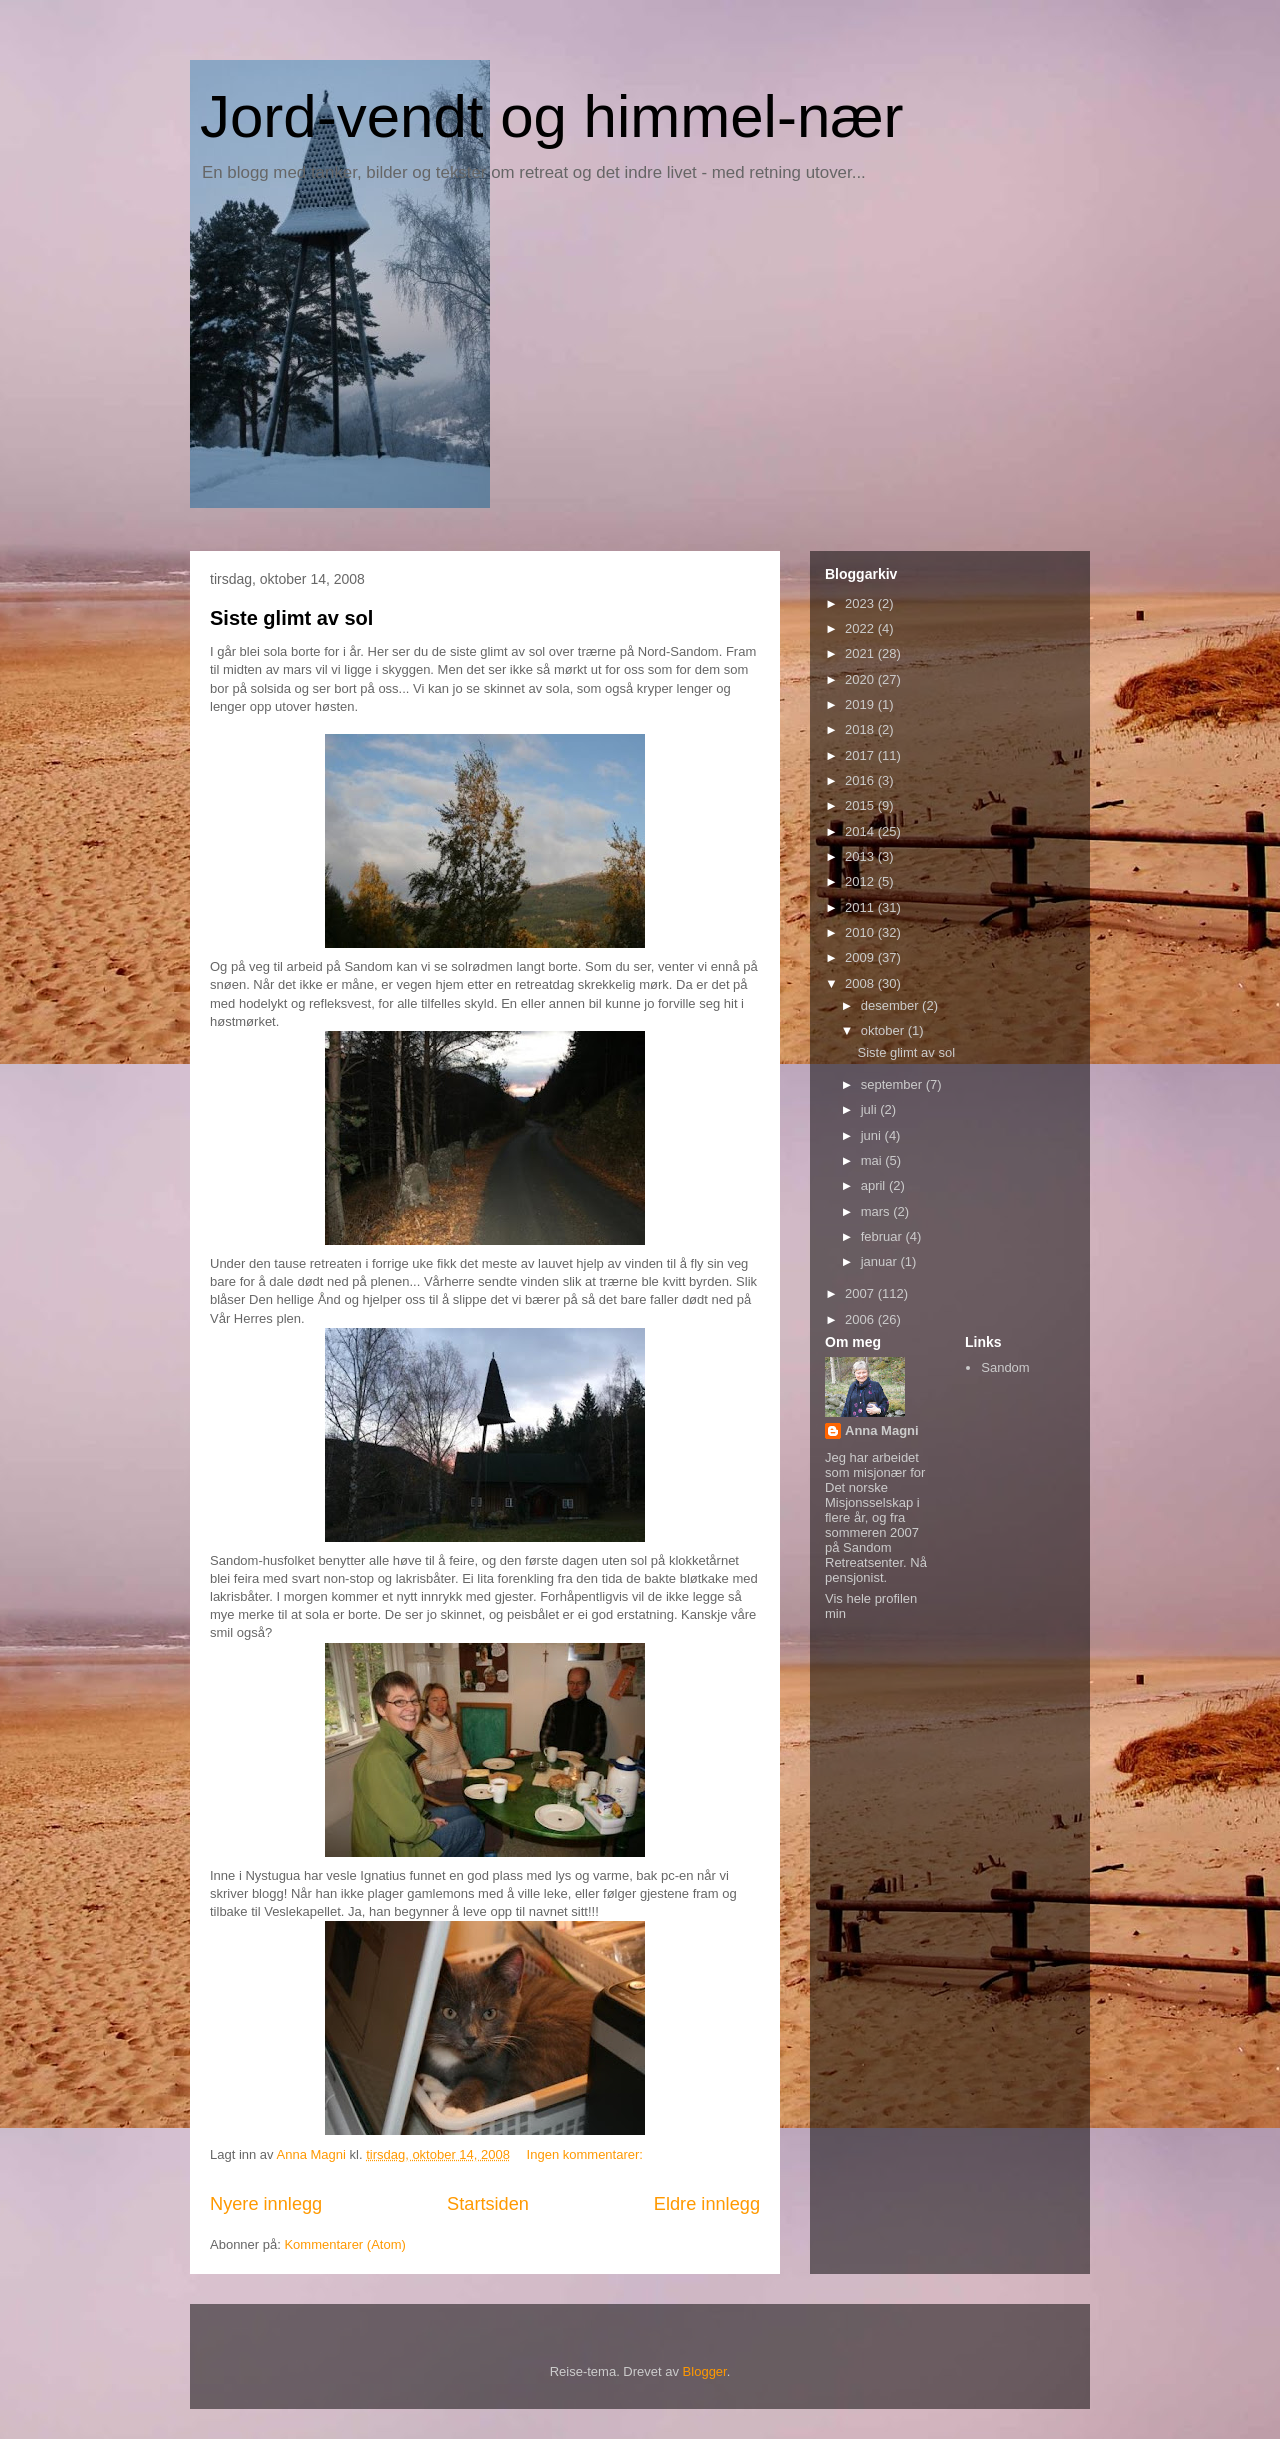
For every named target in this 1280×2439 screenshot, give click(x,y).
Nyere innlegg (266, 2204)
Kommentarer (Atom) (344, 2244)
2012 (861, 881)
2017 (861, 755)
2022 (861, 628)
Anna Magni (882, 1430)
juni (873, 1135)
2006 (861, 1319)
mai (873, 1160)
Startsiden (488, 2204)
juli (871, 1109)
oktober (884, 1030)
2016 (861, 780)
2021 (861, 653)
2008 (861, 983)
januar (881, 1261)
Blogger (705, 2371)
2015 (861, 805)
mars (877, 1211)
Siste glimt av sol (291, 618)
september (893, 1084)
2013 (861, 856)
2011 (861, 907)
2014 (861, 831)
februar (883, 1236)
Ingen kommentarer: (587, 2154)
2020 (861, 679)
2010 (861, 932)
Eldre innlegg (707, 2204)
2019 (861, 704)
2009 (861, 957)
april (875, 1185)
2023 (861, 603)
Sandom (1005, 1367)
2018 (861, 729)
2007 (861, 1293)
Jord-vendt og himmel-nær (552, 116)
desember (891, 1005)
